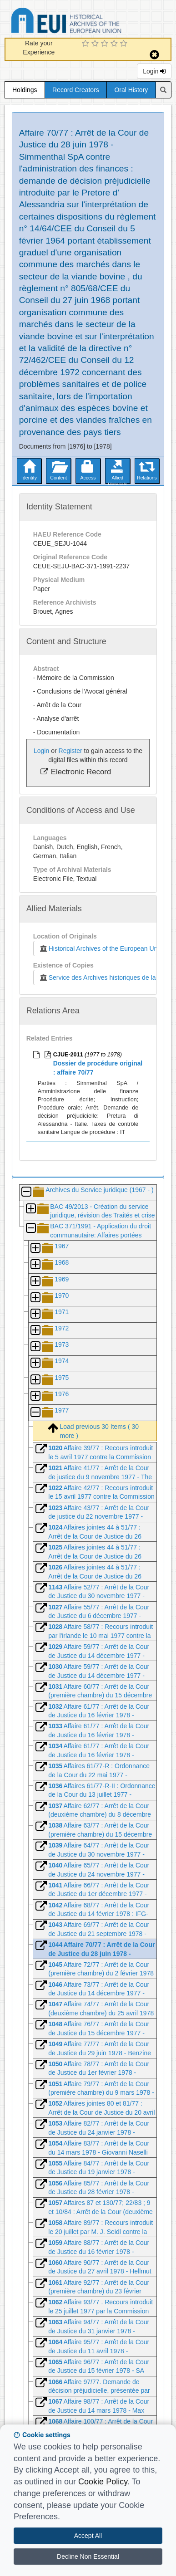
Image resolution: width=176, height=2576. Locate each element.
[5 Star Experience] (125, 44)
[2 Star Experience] (96, 44)
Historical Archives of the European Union (100, 948)
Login (154, 71)
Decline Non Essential (88, 2556)
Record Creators (75, 89)
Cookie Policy (102, 2481)
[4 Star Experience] (115, 44)
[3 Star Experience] (106, 44)
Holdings (24, 89)
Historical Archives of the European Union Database (91, 22)
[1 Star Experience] (86, 44)
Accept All (88, 2535)
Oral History (131, 89)
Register (70, 750)
